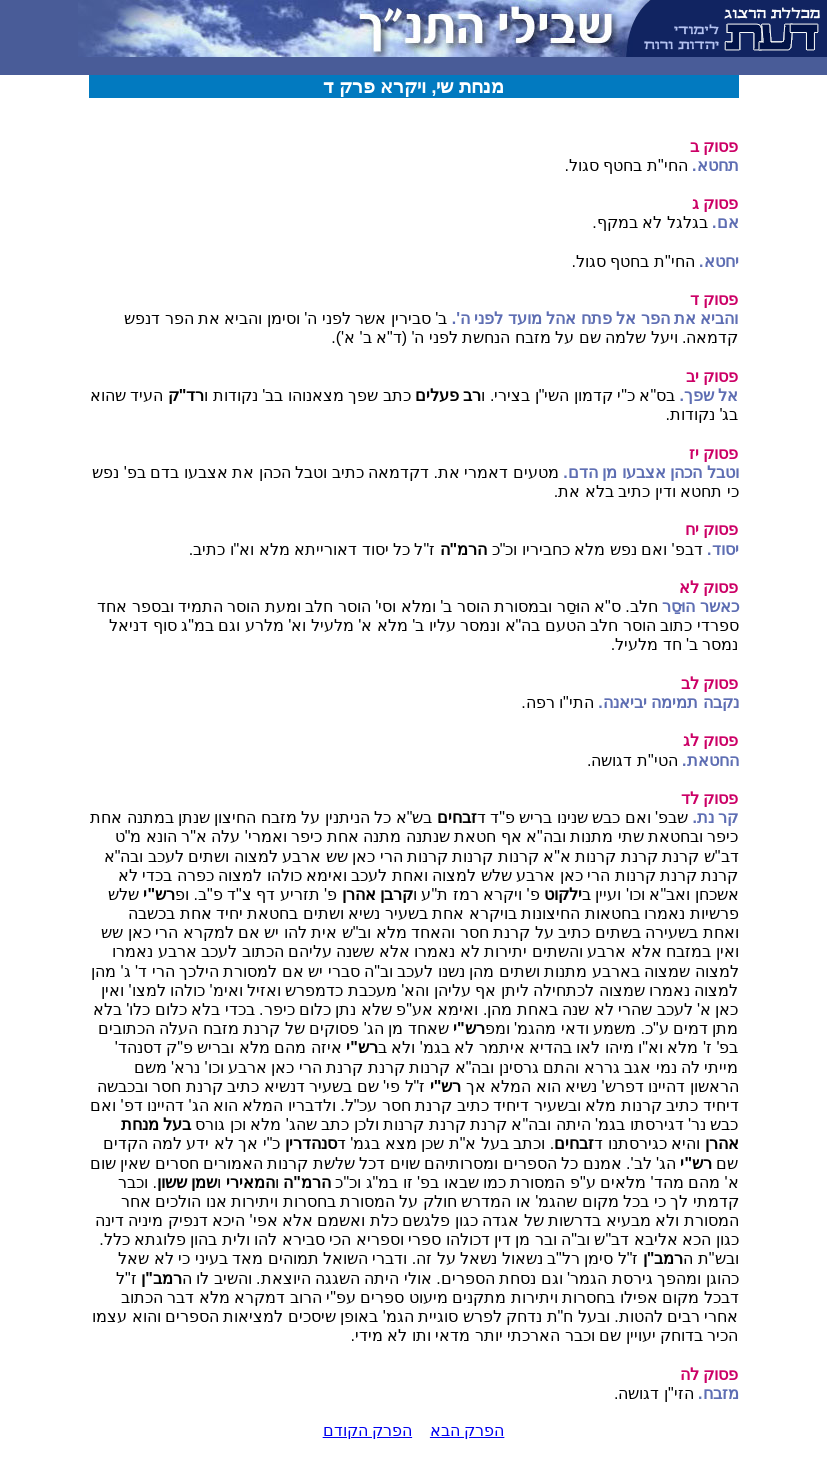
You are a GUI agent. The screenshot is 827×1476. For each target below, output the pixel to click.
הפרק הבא (467, 1430)
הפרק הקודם (367, 1430)
